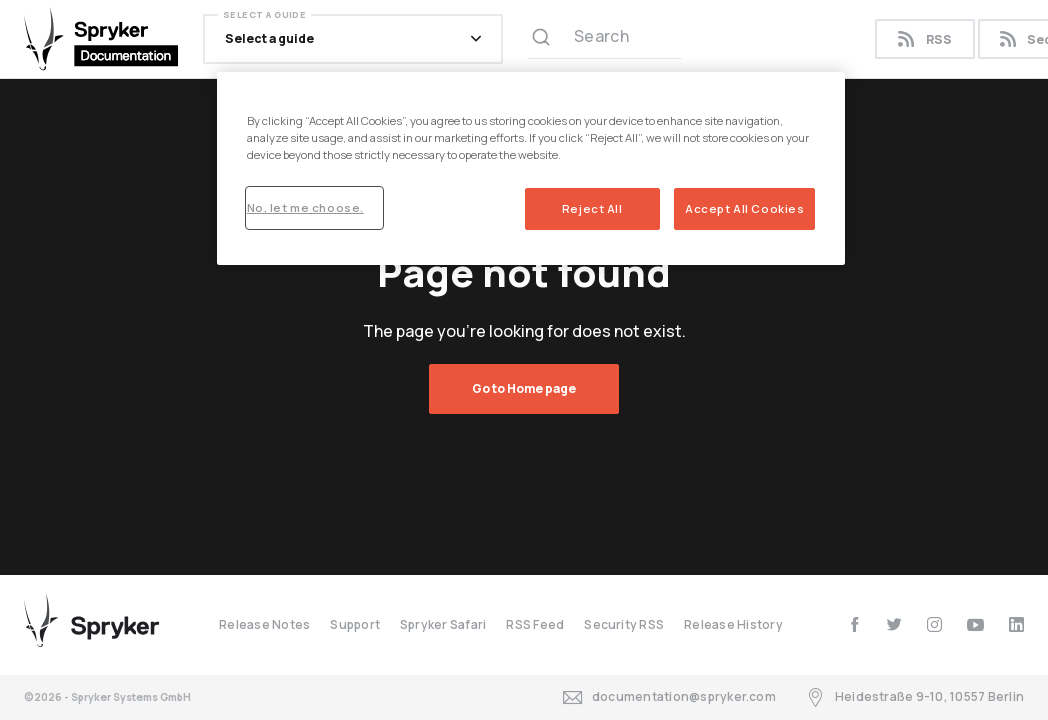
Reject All (592, 208)
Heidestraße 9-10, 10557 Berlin (915, 697)
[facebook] (854, 624)
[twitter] (894, 624)
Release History (733, 624)
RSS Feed (535, 624)
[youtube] (975, 624)
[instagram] (934, 624)
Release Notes (264, 624)
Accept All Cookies (744, 208)
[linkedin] (1016, 624)
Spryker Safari (443, 624)
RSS (924, 39)
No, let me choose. (305, 207)
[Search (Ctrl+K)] (604, 39)
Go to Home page (524, 388)
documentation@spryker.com (669, 697)
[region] (531, 168)
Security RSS (624, 624)
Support (355, 624)
